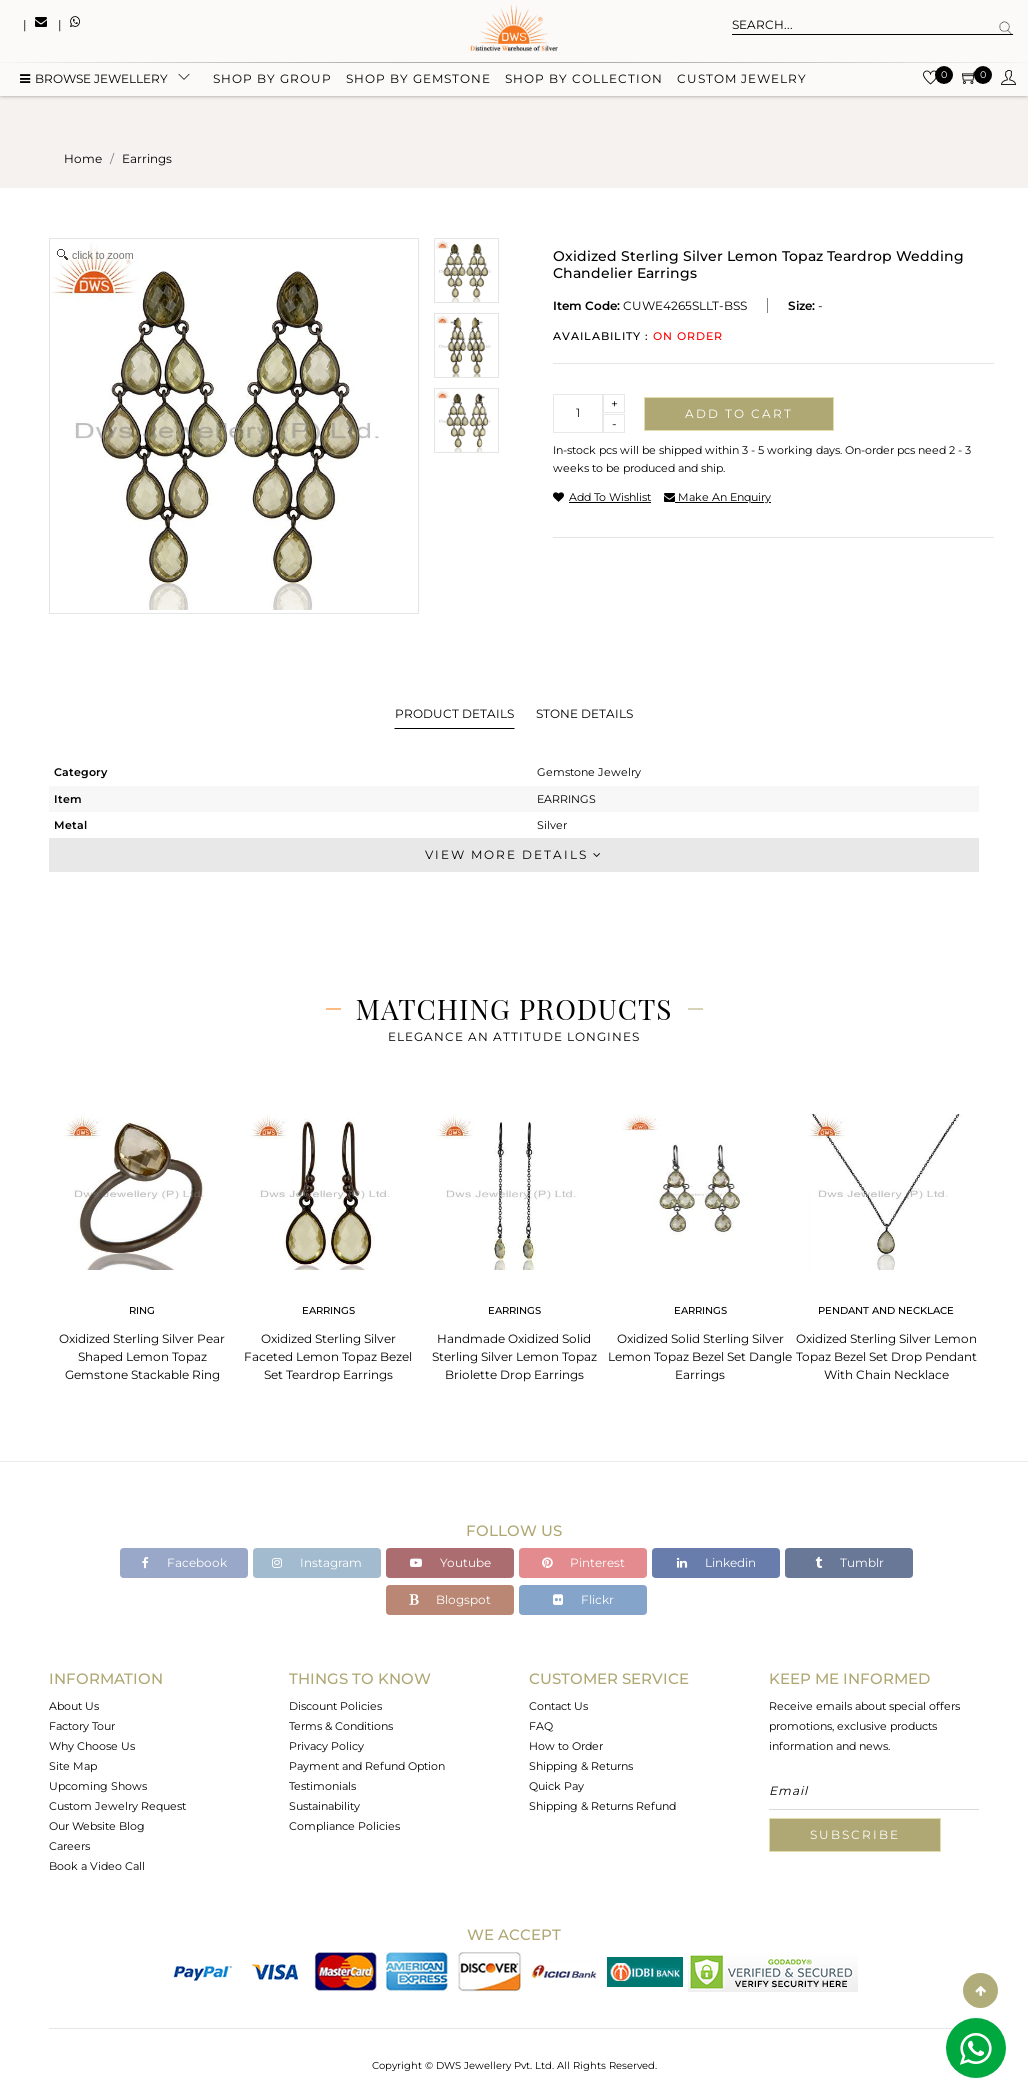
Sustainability (324, 1806)
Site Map (73, 1766)
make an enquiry (717, 497)
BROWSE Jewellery (94, 82)
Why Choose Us (92, 1746)
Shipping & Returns (581, 1766)
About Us (74, 1706)
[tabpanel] (142, 1241)
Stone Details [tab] (584, 713)
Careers (69, 1846)
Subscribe (855, 1834)
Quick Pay (556, 1786)
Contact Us (558, 1706)
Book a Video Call (97, 1866)
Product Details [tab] (454, 713)
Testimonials (322, 1786)
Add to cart (739, 413)
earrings (147, 158)
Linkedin (716, 1562)
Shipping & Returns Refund (602, 1806)
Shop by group (272, 82)
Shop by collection (584, 82)
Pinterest (583, 1562)
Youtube (450, 1562)
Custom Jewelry (742, 82)
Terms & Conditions (341, 1726)
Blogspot (450, 1599)
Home (83, 158)
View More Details (514, 854)
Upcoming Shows (98, 1786)
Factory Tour (82, 1726)
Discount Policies (335, 1706)
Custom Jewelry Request (117, 1806)
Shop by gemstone (418, 82)
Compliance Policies (344, 1826)
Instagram (317, 1562)
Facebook (184, 1562)
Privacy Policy (326, 1746)
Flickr (583, 1599)
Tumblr (849, 1562)
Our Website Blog (97, 1826)
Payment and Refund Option (367, 1766)
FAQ (541, 1726)
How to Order (566, 1746)
